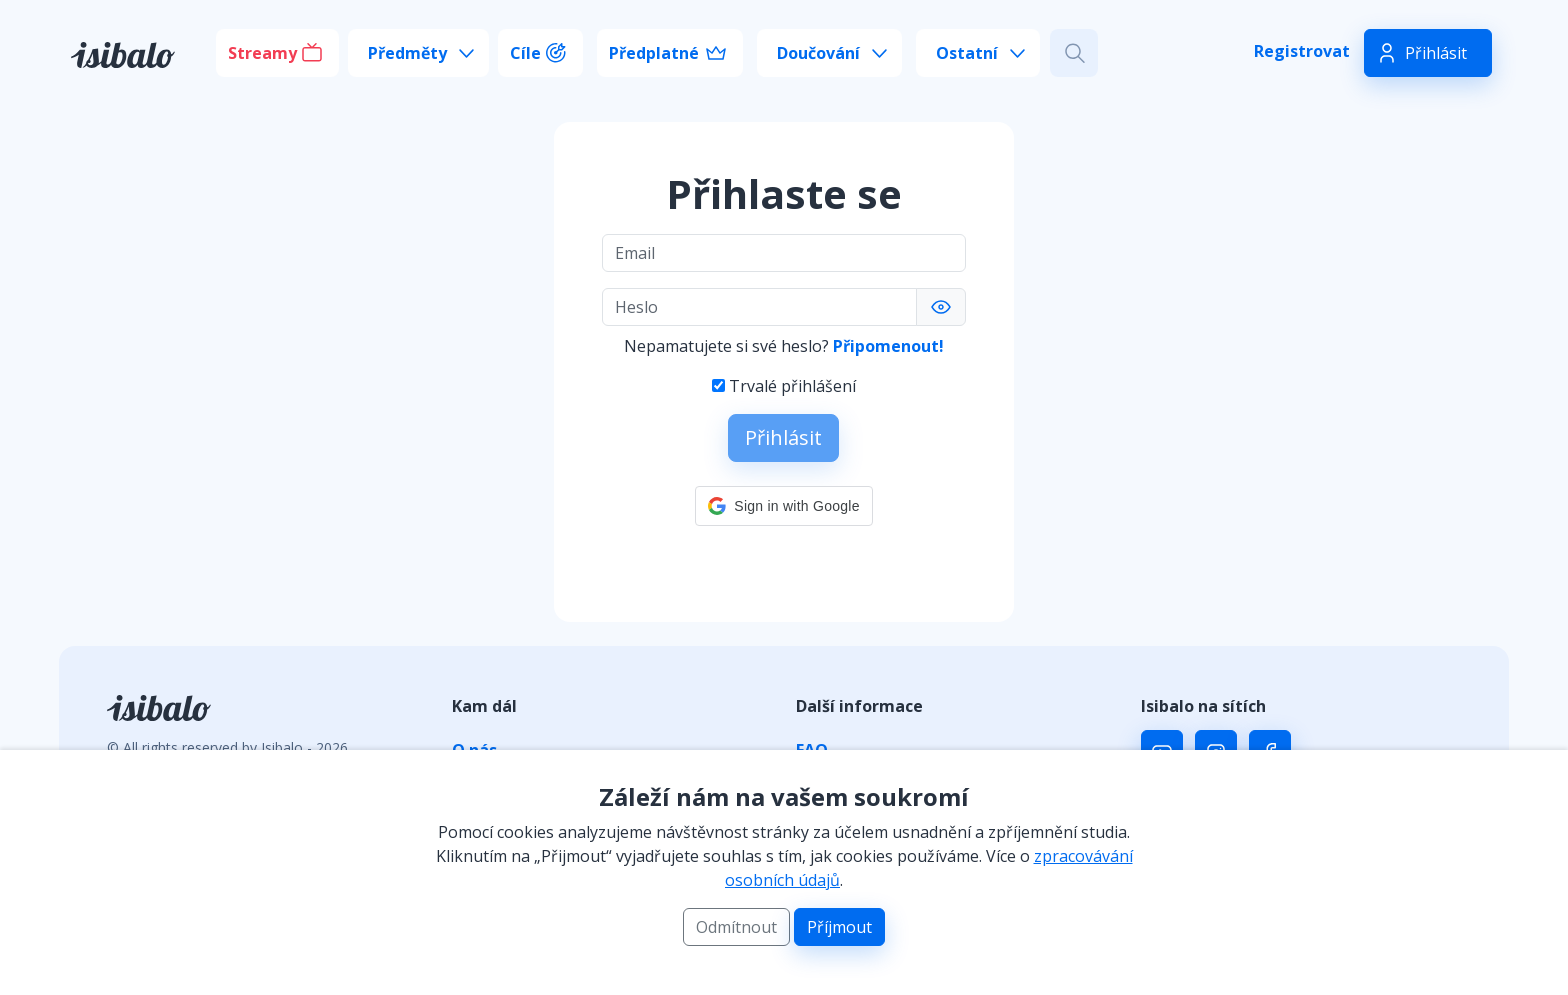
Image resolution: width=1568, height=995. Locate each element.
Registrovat (1302, 51)
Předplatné (654, 53)
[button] (783, 506)
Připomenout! (888, 346)
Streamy (262, 53)
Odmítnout (736, 927)
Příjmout (839, 927)
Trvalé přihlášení (792, 386)
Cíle (525, 53)
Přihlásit (1436, 53)
